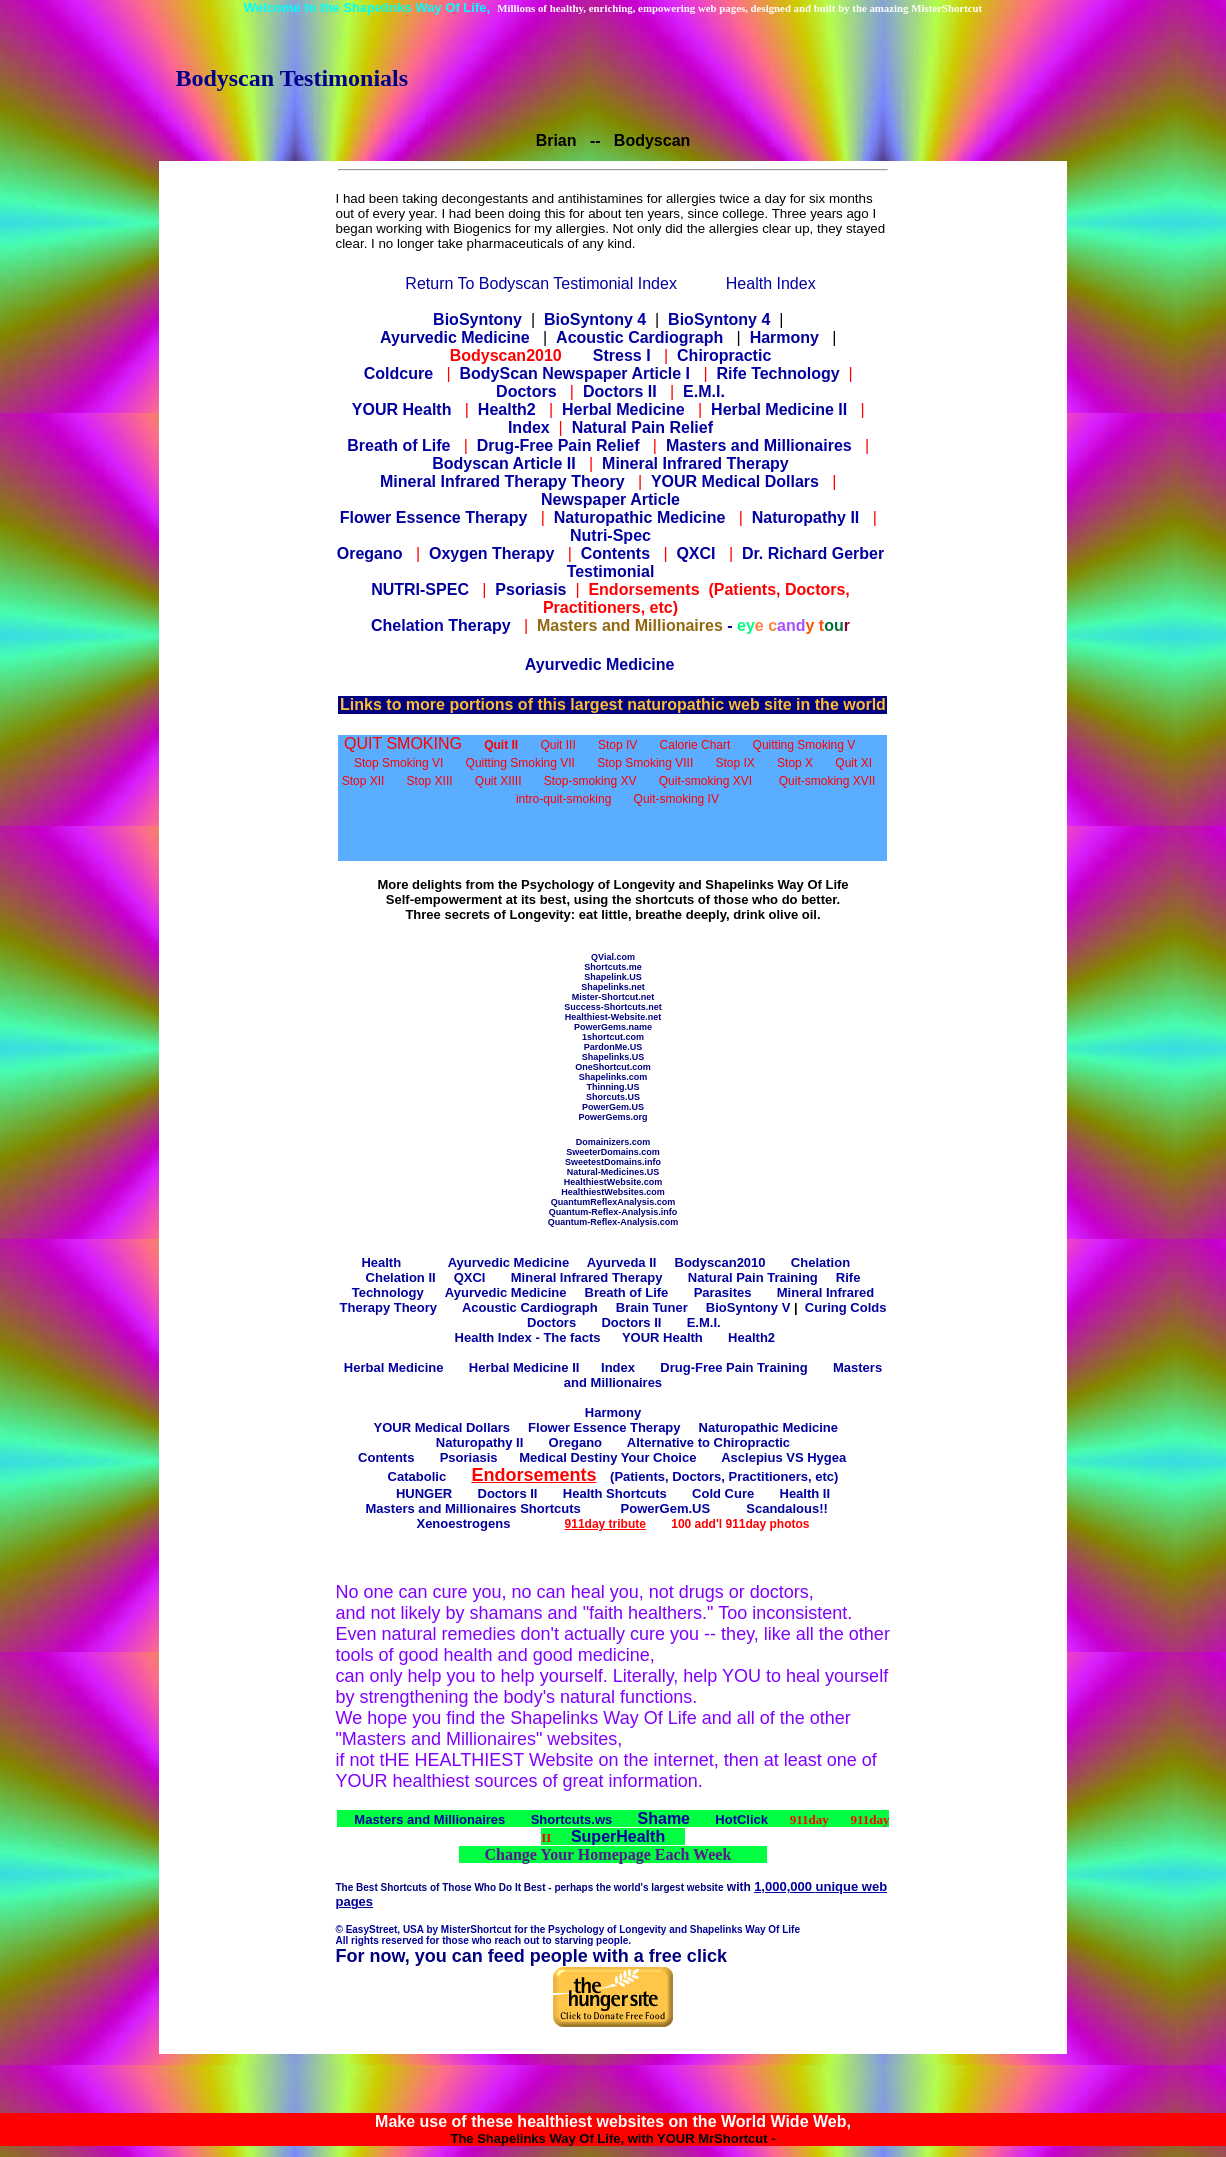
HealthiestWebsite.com (613, 1182)
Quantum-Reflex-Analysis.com (613, 1222)
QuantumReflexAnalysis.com (613, 1202)
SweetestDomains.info (613, 1162)
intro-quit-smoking (563, 799)
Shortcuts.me (613, 967)
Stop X (795, 763)
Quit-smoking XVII (827, 781)
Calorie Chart (695, 745)
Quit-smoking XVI (705, 781)
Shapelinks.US (613, 1057)
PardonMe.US (613, 1047)
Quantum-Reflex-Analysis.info (613, 1212)
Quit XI (853, 763)
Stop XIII (430, 781)
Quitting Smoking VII (520, 763)
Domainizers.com (613, 1142)
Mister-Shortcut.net (613, 997)
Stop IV (617, 745)
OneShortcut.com (613, 1067)
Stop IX (734, 763)
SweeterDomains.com (613, 1152)
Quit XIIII (498, 781)
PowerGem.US (613, 1107)
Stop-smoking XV (590, 781)
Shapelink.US (613, 977)
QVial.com (613, 957)
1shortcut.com (613, 1037)
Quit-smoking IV (676, 799)
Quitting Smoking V (804, 745)
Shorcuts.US (613, 1097)
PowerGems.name (613, 1027)
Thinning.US (612, 1087)
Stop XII (363, 781)
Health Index (771, 283)
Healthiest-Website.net (613, 1017)
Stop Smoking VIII (645, 763)
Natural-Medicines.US (613, 1172)
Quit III (557, 745)
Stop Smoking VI (398, 763)
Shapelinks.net (613, 987)
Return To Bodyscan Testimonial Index (541, 283)
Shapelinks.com (613, 1077)
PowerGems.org (612, 1117)
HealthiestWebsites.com (612, 1192)
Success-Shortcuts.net (613, 1007)
